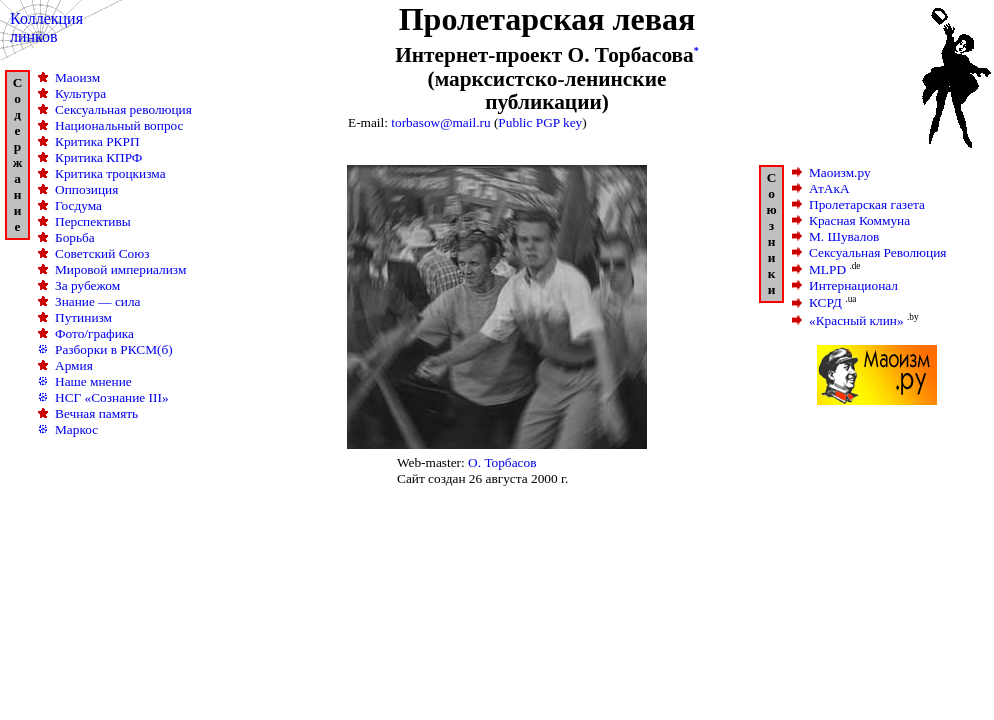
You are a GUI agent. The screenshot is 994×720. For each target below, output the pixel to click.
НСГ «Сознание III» (112, 397)
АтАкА (829, 188)
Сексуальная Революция (877, 252)
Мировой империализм (120, 269)
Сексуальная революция (123, 109)
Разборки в (114, 349)
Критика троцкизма (110, 173)
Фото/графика (94, 333)
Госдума (78, 205)
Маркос (76, 429)
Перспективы (93, 221)
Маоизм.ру (840, 172)
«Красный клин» (856, 320)
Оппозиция (86, 189)
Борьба (75, 237)
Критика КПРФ (98, 157)
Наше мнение (93, 381)
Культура (80, 93)
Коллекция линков (46, 27)
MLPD (827, 269)
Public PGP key (540, 122)
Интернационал (853, 285)
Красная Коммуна (859, 220)
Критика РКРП (97, 141)
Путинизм (83, 317)
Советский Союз (102, 253)
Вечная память (96, 413)
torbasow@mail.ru (440, 122)
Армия (74, 365)
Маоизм (77, 77)
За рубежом (87, 285)
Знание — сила (98, 301)
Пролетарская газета (867, 204)
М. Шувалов (844, 236)
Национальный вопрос (119, 125)
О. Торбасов (502, 462)
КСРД (825, 303)
